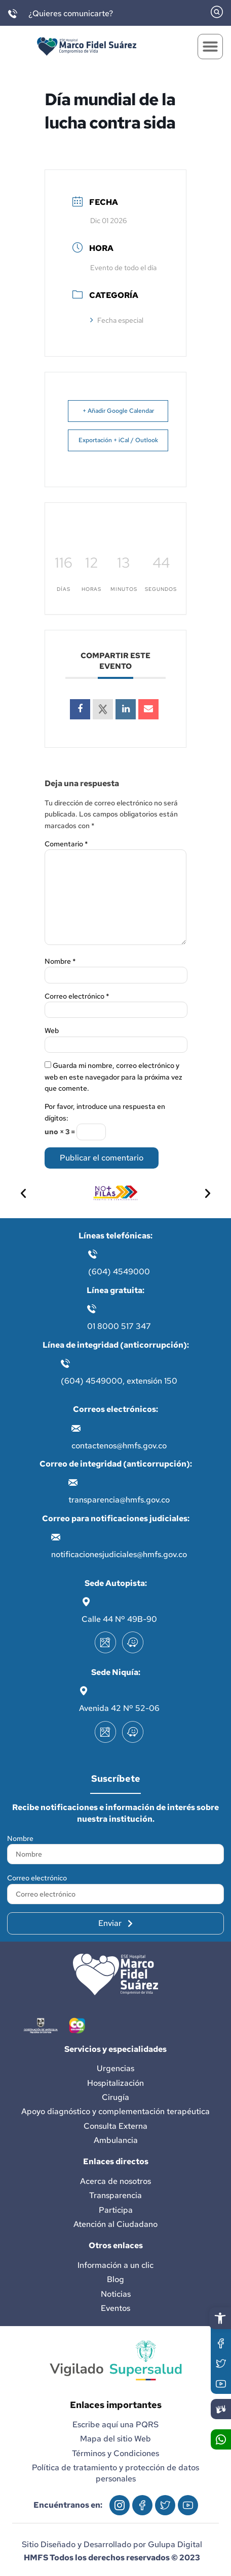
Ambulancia (116, 2140)
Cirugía (115, 2097)
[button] (220, 2318)
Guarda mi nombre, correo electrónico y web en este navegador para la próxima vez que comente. (113, 1077)
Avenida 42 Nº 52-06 (119, 1708)
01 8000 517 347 (119, 1326)
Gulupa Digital (175, 2544)
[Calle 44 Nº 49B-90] (86, 1601)
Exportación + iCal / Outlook (118, 440)
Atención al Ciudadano (115, 2224)
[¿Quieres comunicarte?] (12, 13)
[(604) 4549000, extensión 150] (65, 1363)
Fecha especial (116, 320)
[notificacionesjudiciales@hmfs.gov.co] (55, 1536)
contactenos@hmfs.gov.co (119, 1445)
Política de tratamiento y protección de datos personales (115, 2473)
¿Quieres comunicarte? (70, 13)
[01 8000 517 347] (91, 1308)
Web (52, 1030)
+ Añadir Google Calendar (118, 411)
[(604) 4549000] (92, 1254)
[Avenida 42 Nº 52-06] (83, 1690)
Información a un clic (115, 2265)
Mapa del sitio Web (115, 2438)
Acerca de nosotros (115, 2181)
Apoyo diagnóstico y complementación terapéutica (115, 2111)
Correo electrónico (77, 996)
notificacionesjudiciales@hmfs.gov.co (119, 1554)
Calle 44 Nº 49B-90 (119, 1619)
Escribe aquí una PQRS (115, 2424)
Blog (115, 2279)
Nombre (60, 961)
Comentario (66, 843)
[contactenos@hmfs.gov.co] (76, 1428)
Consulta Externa (115, 2126)
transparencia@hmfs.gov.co (119, 1499)
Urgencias (115, 2068)
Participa (116, 2210)
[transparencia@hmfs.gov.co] (73, 1482)
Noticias (116, 2294)
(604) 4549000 (119, 1271)
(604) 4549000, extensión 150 (119, 1381)
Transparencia (115, 2195)
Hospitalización (115, 2083)
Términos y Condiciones (115, 2453)
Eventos (115, 2308)
